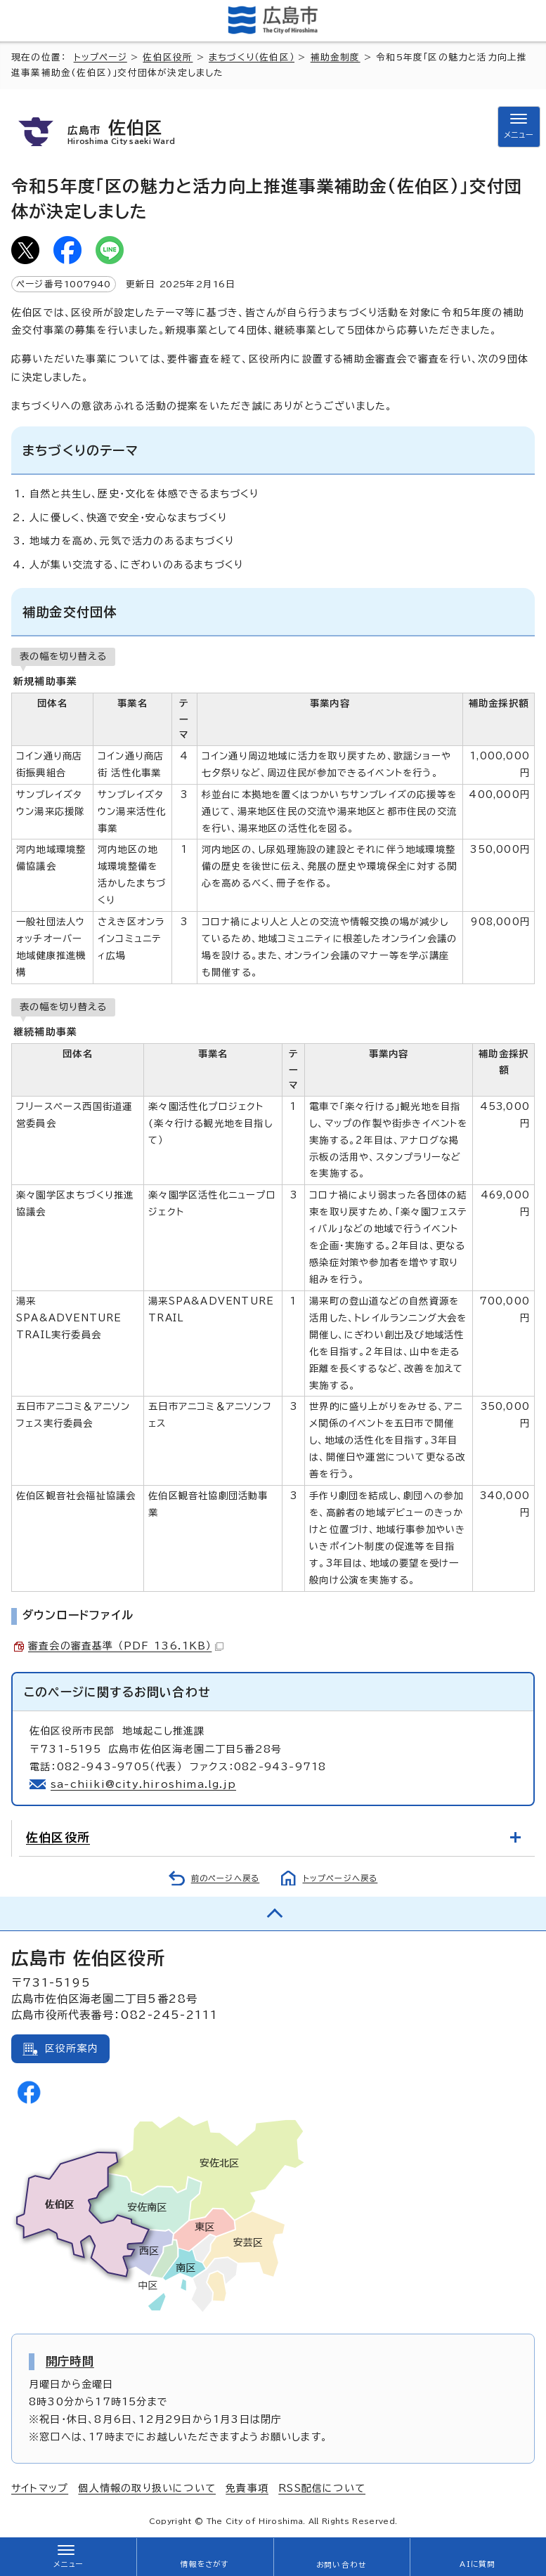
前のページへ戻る (225, 1878)
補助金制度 (335, 57)
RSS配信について (321, 2488)
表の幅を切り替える (63, 656)
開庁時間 (70, 2361)
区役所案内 (71, 2048)
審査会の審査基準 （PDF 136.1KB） (125, 1646)
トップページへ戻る (340, 1878)
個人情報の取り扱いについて (147, 2488)
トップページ (100, 57)
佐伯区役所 (168, 57)
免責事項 (247, 2488)
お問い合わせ (341, 2564)
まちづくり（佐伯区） (251, 57)
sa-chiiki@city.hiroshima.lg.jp (143, 1784)
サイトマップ (39, 2488)
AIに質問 (477, 2564)
